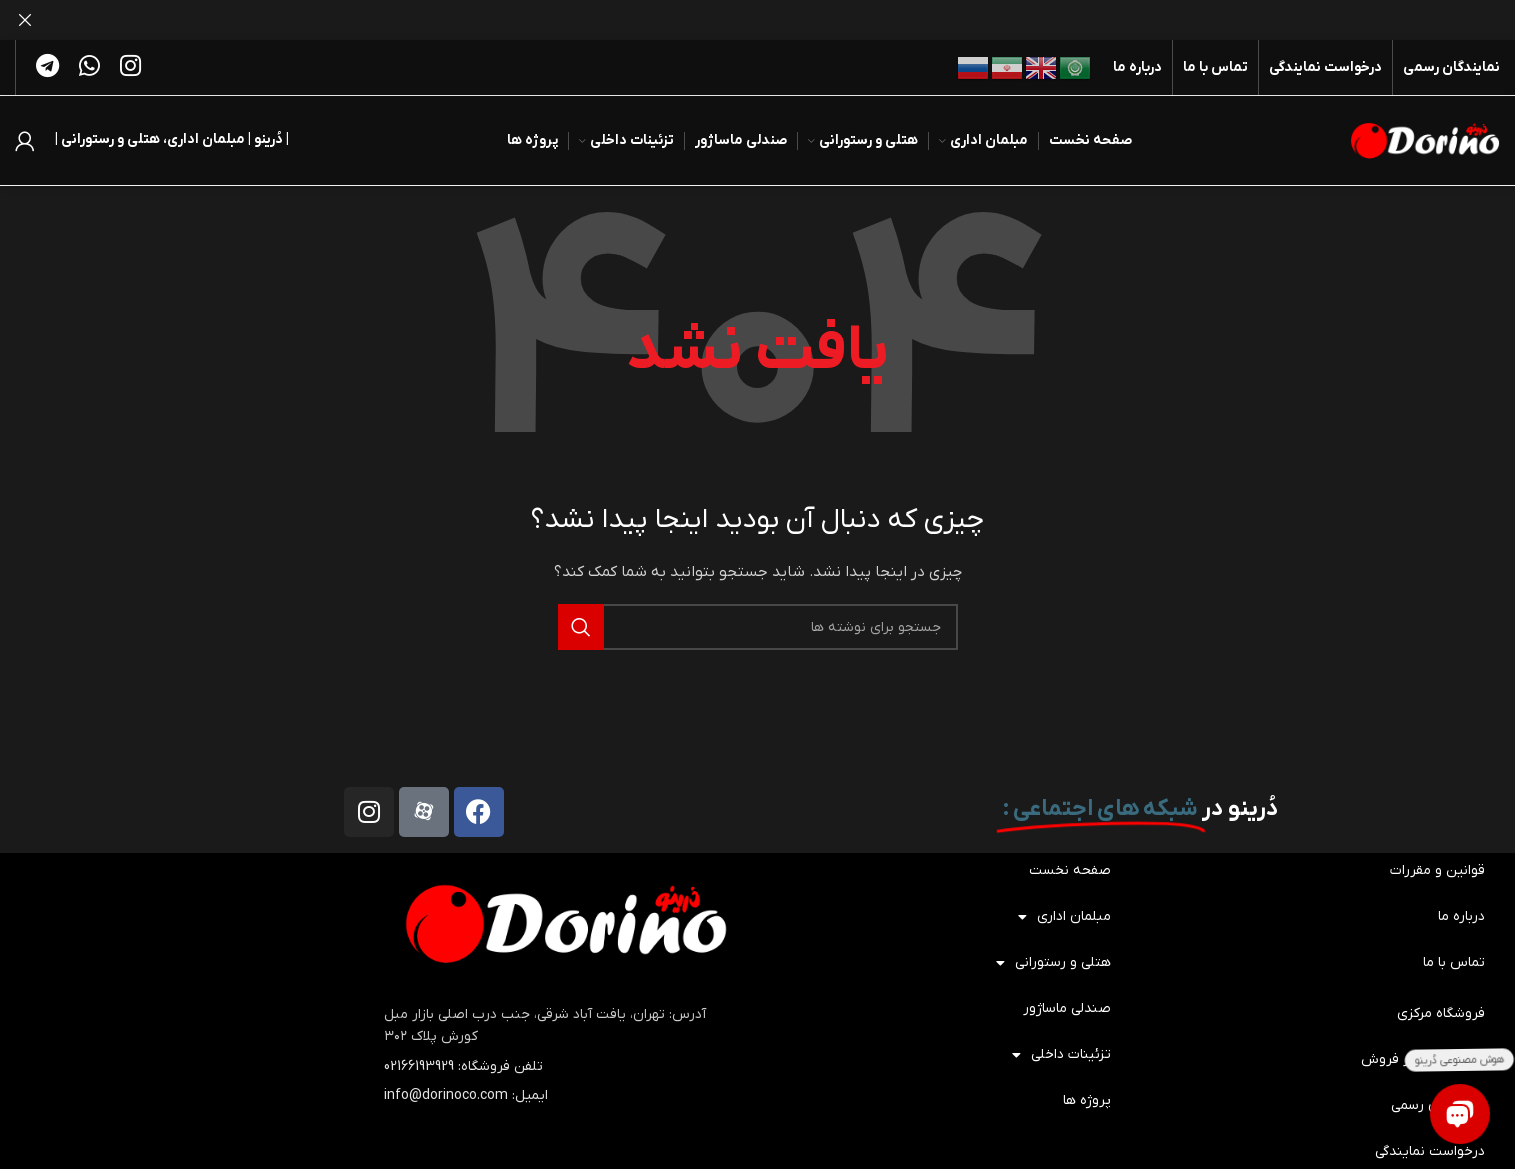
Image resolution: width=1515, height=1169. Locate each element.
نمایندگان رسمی (1438, 1105)
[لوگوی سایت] (1425, 139)
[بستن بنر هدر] (25, 20)
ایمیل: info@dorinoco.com (466, 1095)
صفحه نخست (1070, 870)
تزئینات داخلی (1061, 1055)
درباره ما (1461, 916)
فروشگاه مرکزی (1441, 1013)
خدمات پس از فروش (1423, 1059)
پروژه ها (1087, 1100)
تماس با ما (1454, 962)
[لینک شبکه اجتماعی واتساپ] (89, 68)
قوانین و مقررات (1437, 870)
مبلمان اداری (1064, 917)
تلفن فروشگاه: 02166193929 (463, 1066)
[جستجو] (758, 627)
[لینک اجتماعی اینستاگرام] (130, 68)
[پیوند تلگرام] (47, 68)
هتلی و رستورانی (1053, 963)
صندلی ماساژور (1067, 1008)
